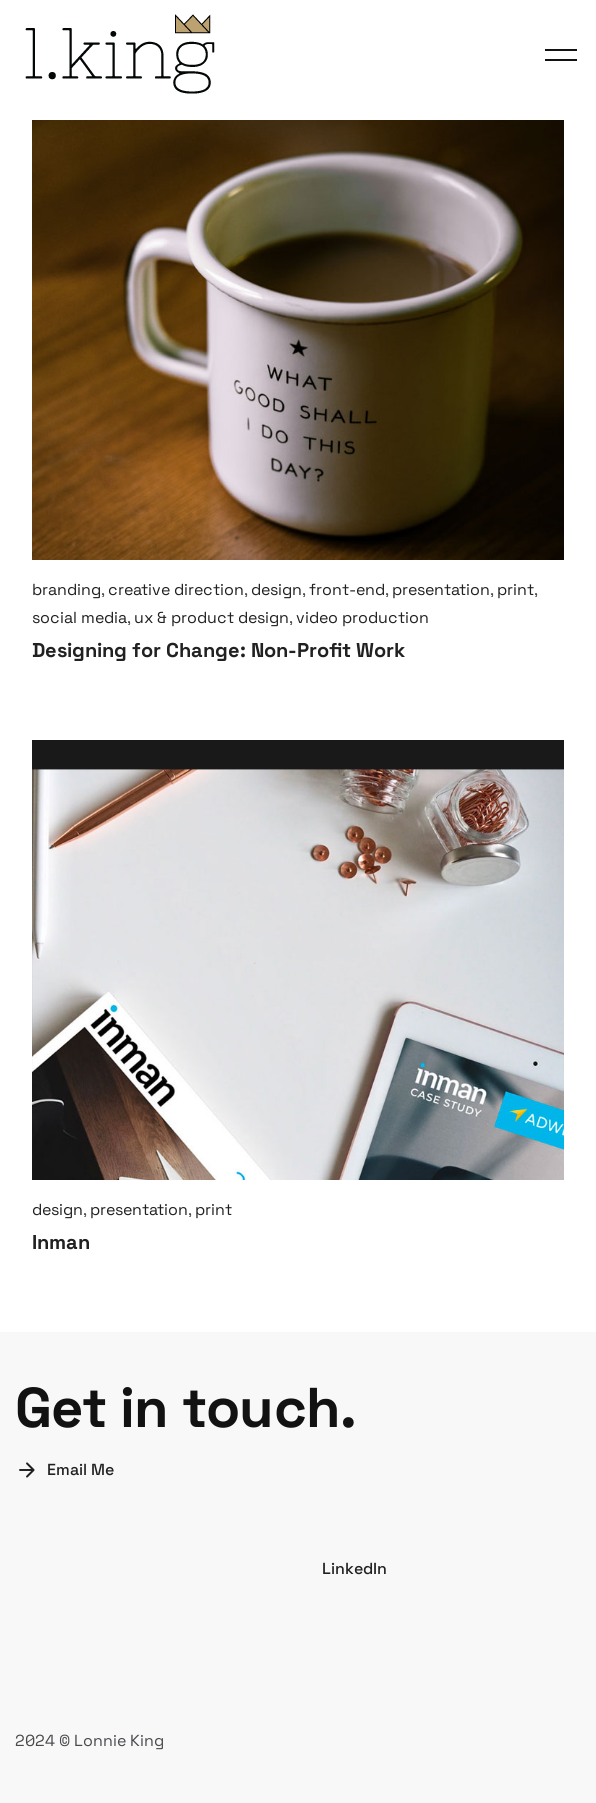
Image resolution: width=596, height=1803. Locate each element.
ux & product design (211, 617)
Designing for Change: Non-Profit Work (218, 650)
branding (66, 589)
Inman (61, 1242)
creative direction (176, 589)
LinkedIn (354, 1568)
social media (79, 617)
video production (362, 617)
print (515, 589)
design (276, 589)
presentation (441, 589)
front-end (347, 589)
